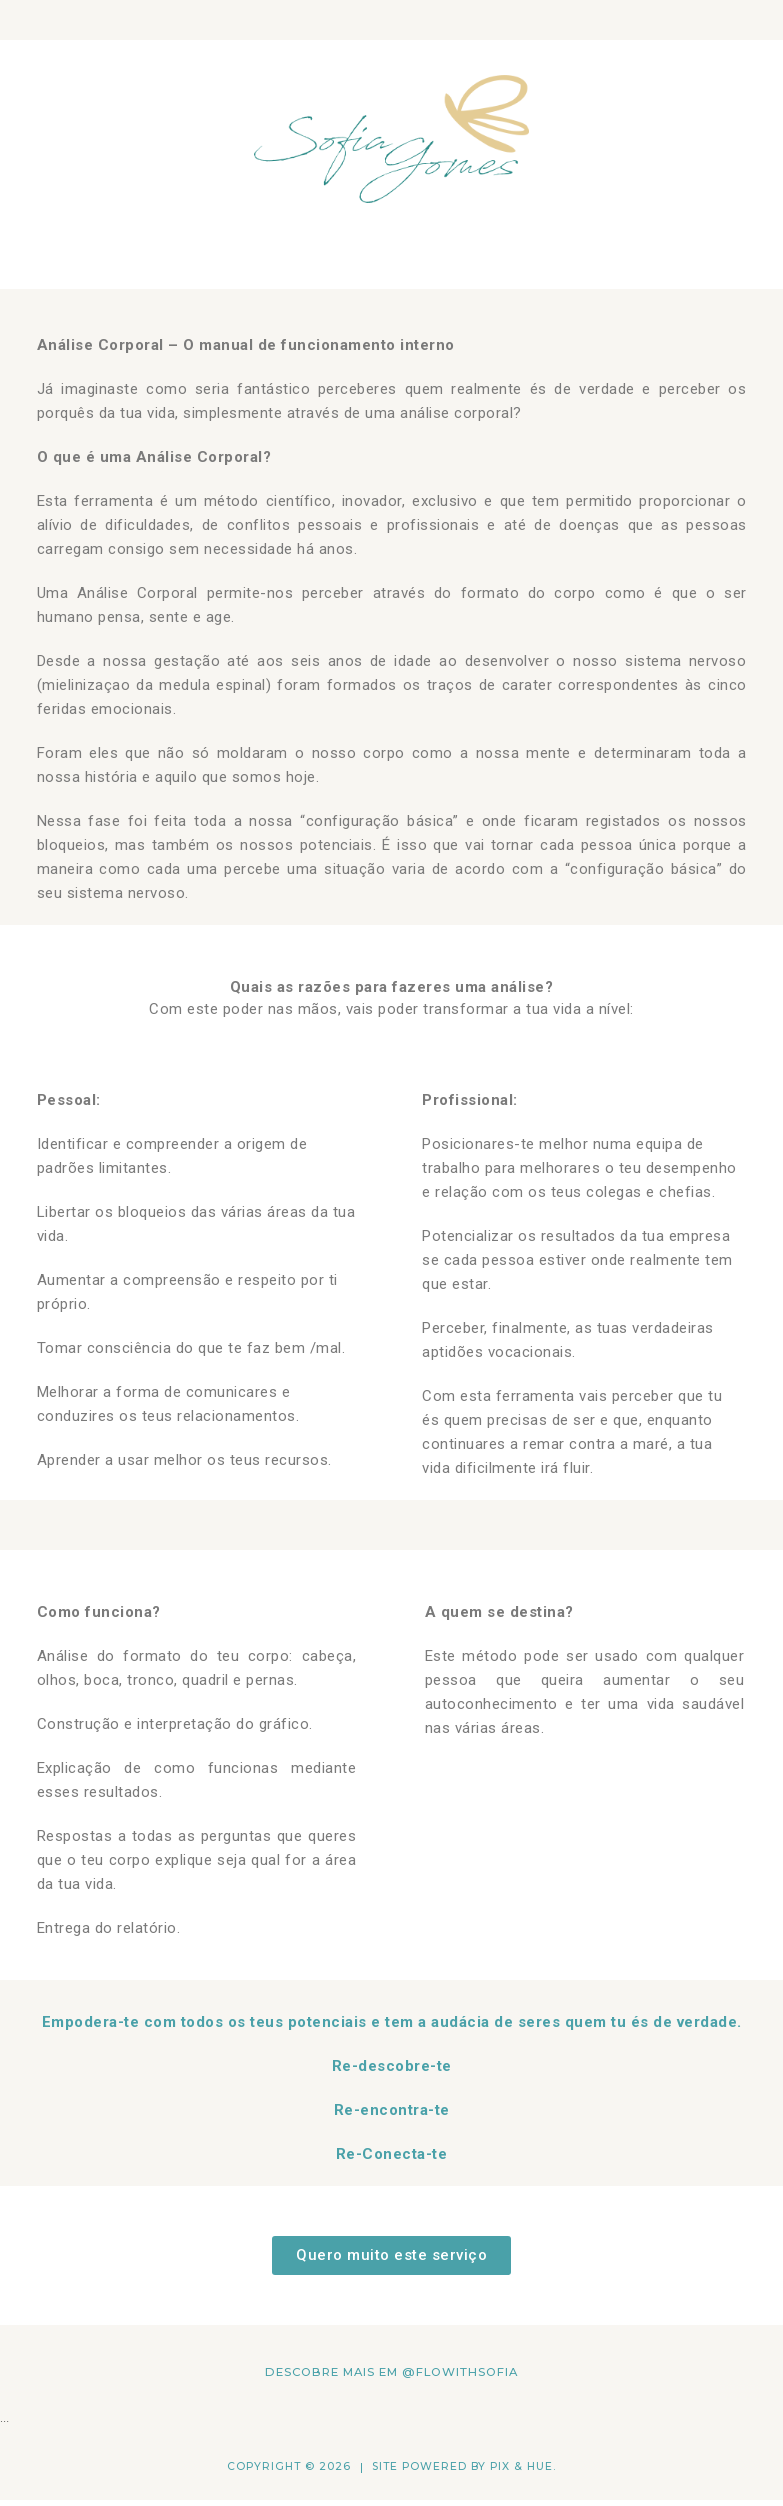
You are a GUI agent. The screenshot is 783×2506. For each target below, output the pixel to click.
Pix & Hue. (523, 2466)
